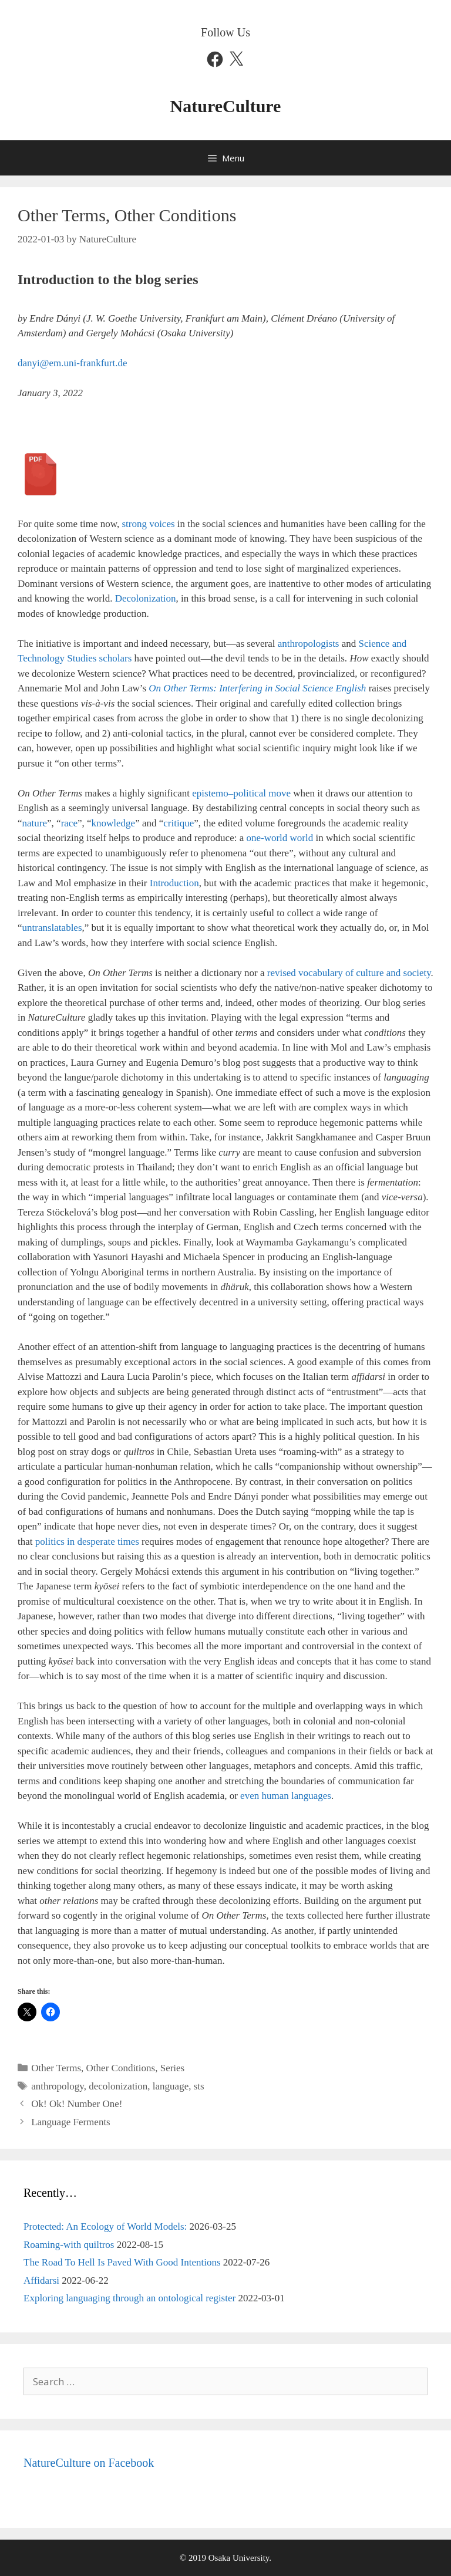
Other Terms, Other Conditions (93, 2068)
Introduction (174, 883)
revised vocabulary (305, 972)
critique (178, 823)
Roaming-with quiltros (68, 2244)
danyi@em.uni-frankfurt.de (72, 363)
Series (172, 2068)
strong (134, 523)
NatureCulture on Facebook (88, 2462)
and (399, 643)
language (171, 2086)
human (274, 1795)
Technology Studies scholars (75, 658)
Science (375, 643)
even (250, 1795)
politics (50, 1541)
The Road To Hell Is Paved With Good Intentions (122, 2262)
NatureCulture (225, 106)
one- (255, 837)
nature (34, 823)
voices (161, 523)
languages (310, 1795)
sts (199, 2086)
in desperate (91, 1541)
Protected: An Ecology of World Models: (105, 2226)
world (276, 837)
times (128, 1541)
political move (262, 793)
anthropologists (308, 643)
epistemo (210, 793)
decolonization (118, 2086)
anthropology (57, 2086)
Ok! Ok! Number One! (76, 2103)
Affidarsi (41, 2280)
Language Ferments (70, 2122)
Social (288, 688)
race (69, 823)
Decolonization (145, 598)
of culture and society (388, 972)
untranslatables (52, 927)
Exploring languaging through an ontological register (129, 2298)
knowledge (114, 823)
